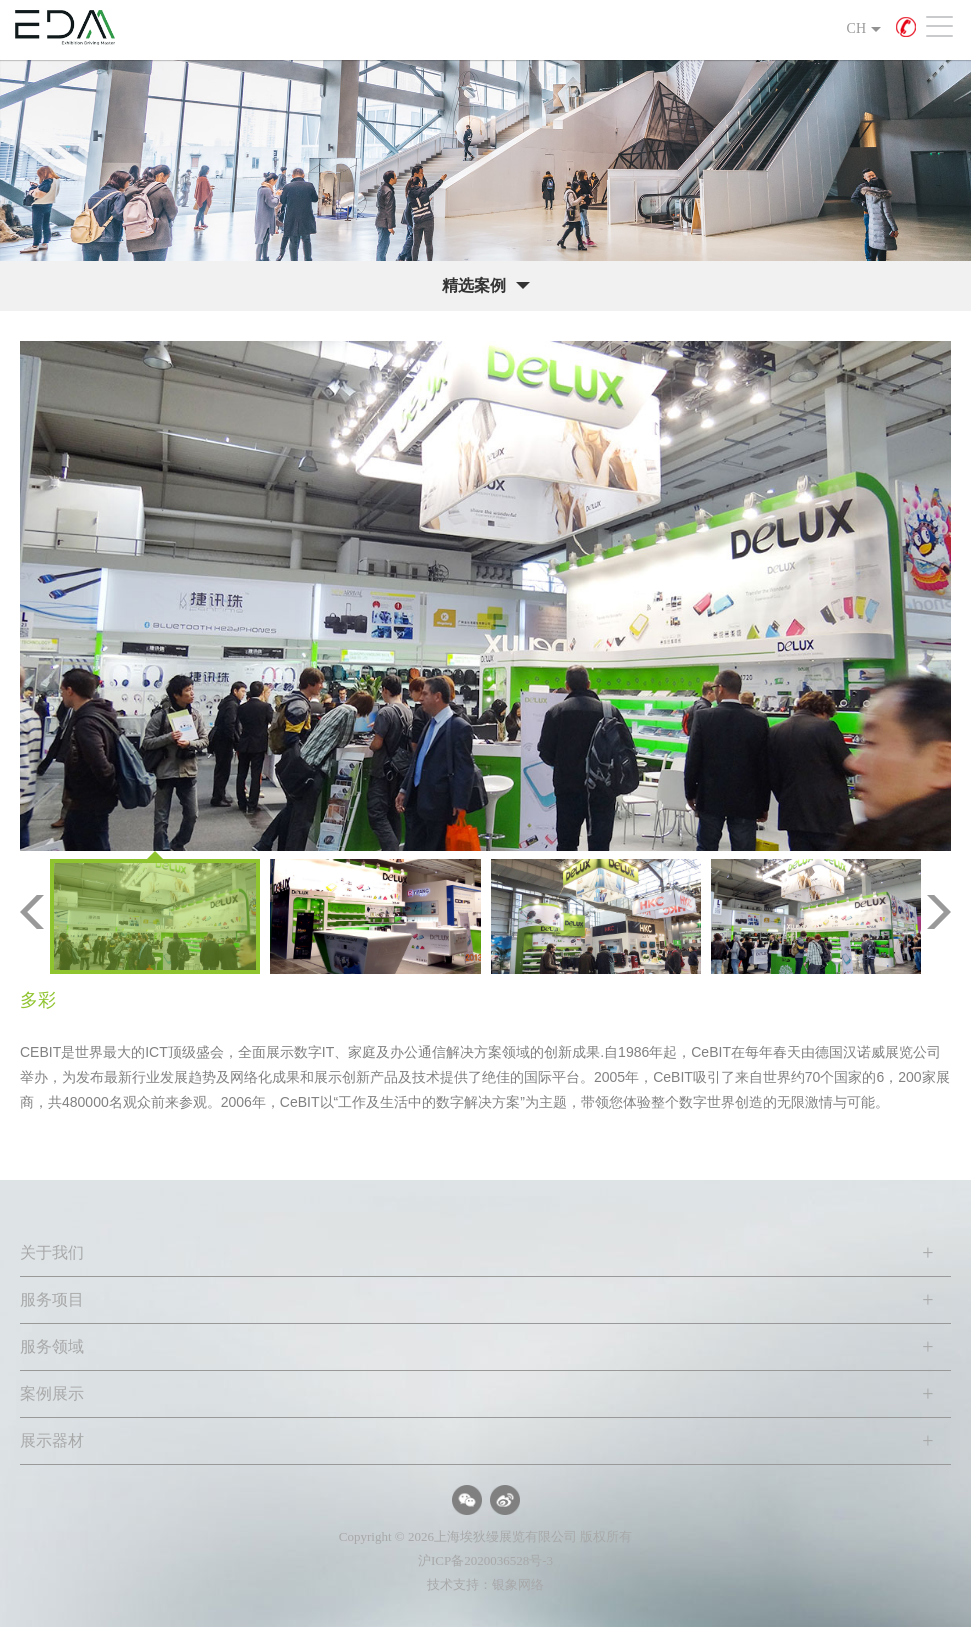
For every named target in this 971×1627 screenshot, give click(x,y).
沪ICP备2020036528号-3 (485, 1560)
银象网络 (518, 1584)
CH (856, 28)
